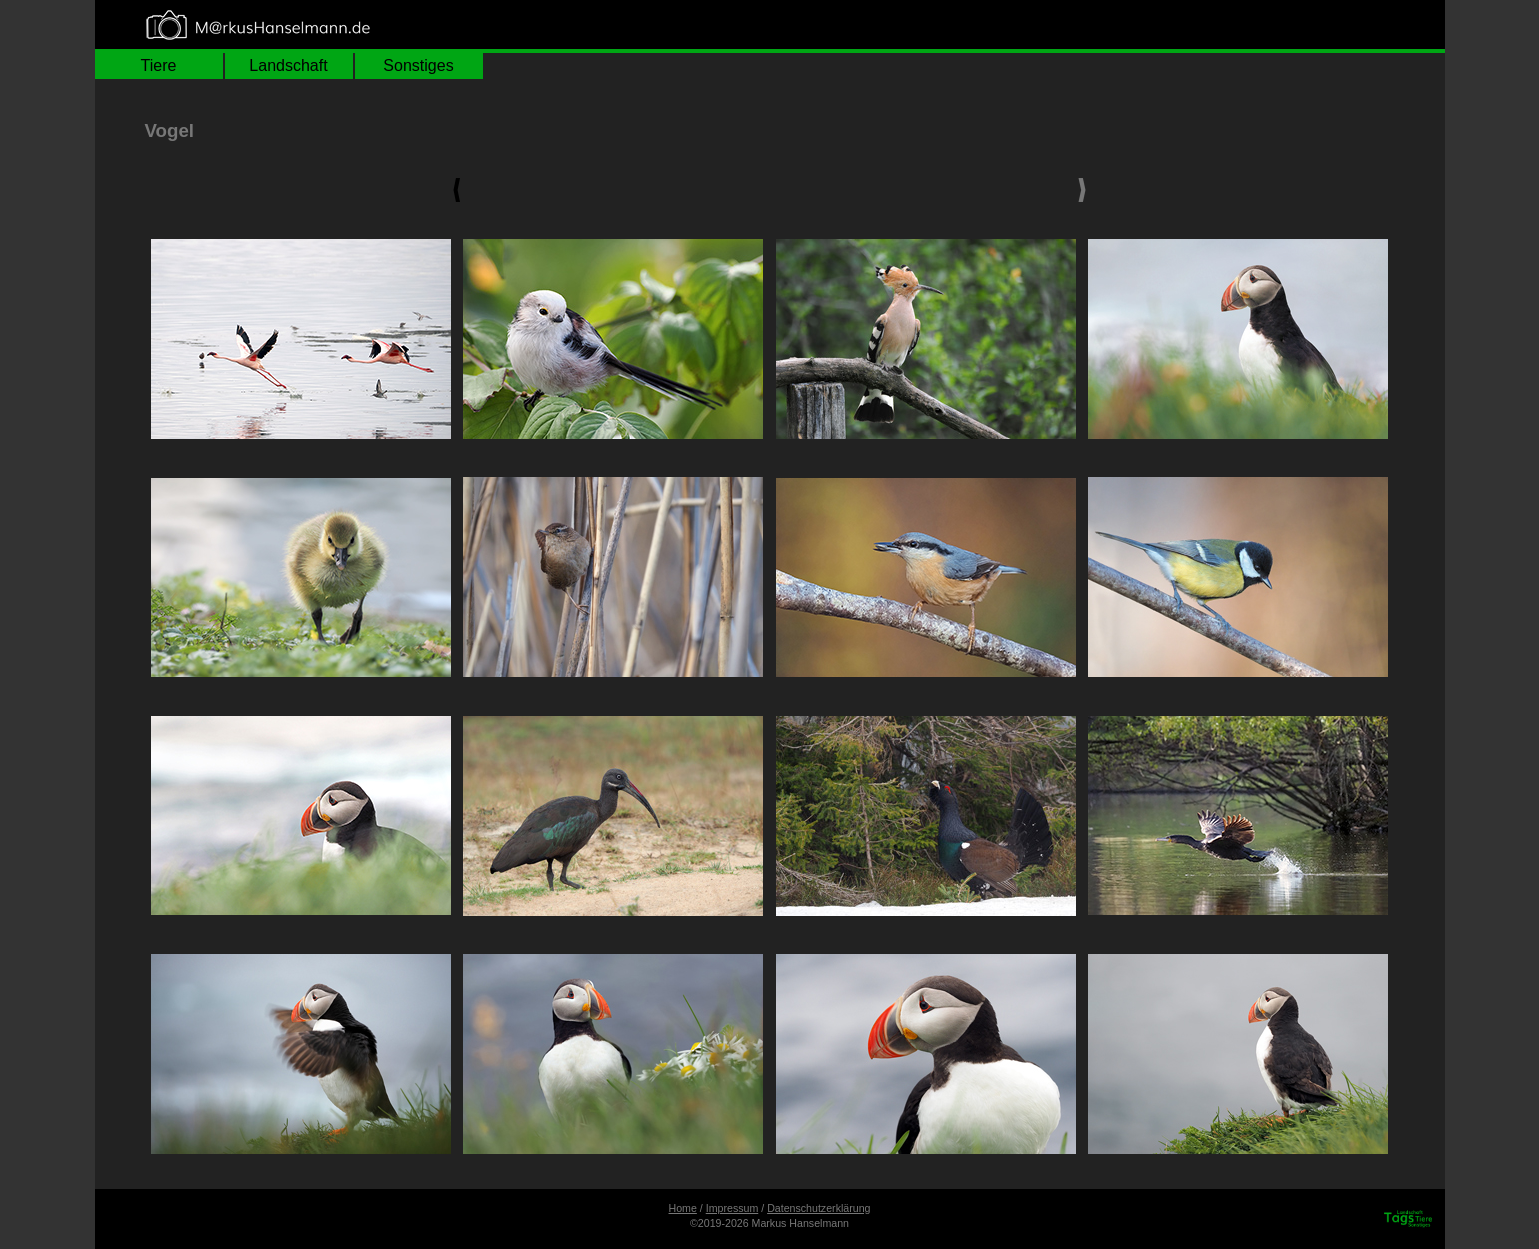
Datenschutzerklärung (818, 1208)
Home (683, 1208)
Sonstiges (418, 65)
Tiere (159, 65)
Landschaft (288, 65)
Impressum (732, 1208)
